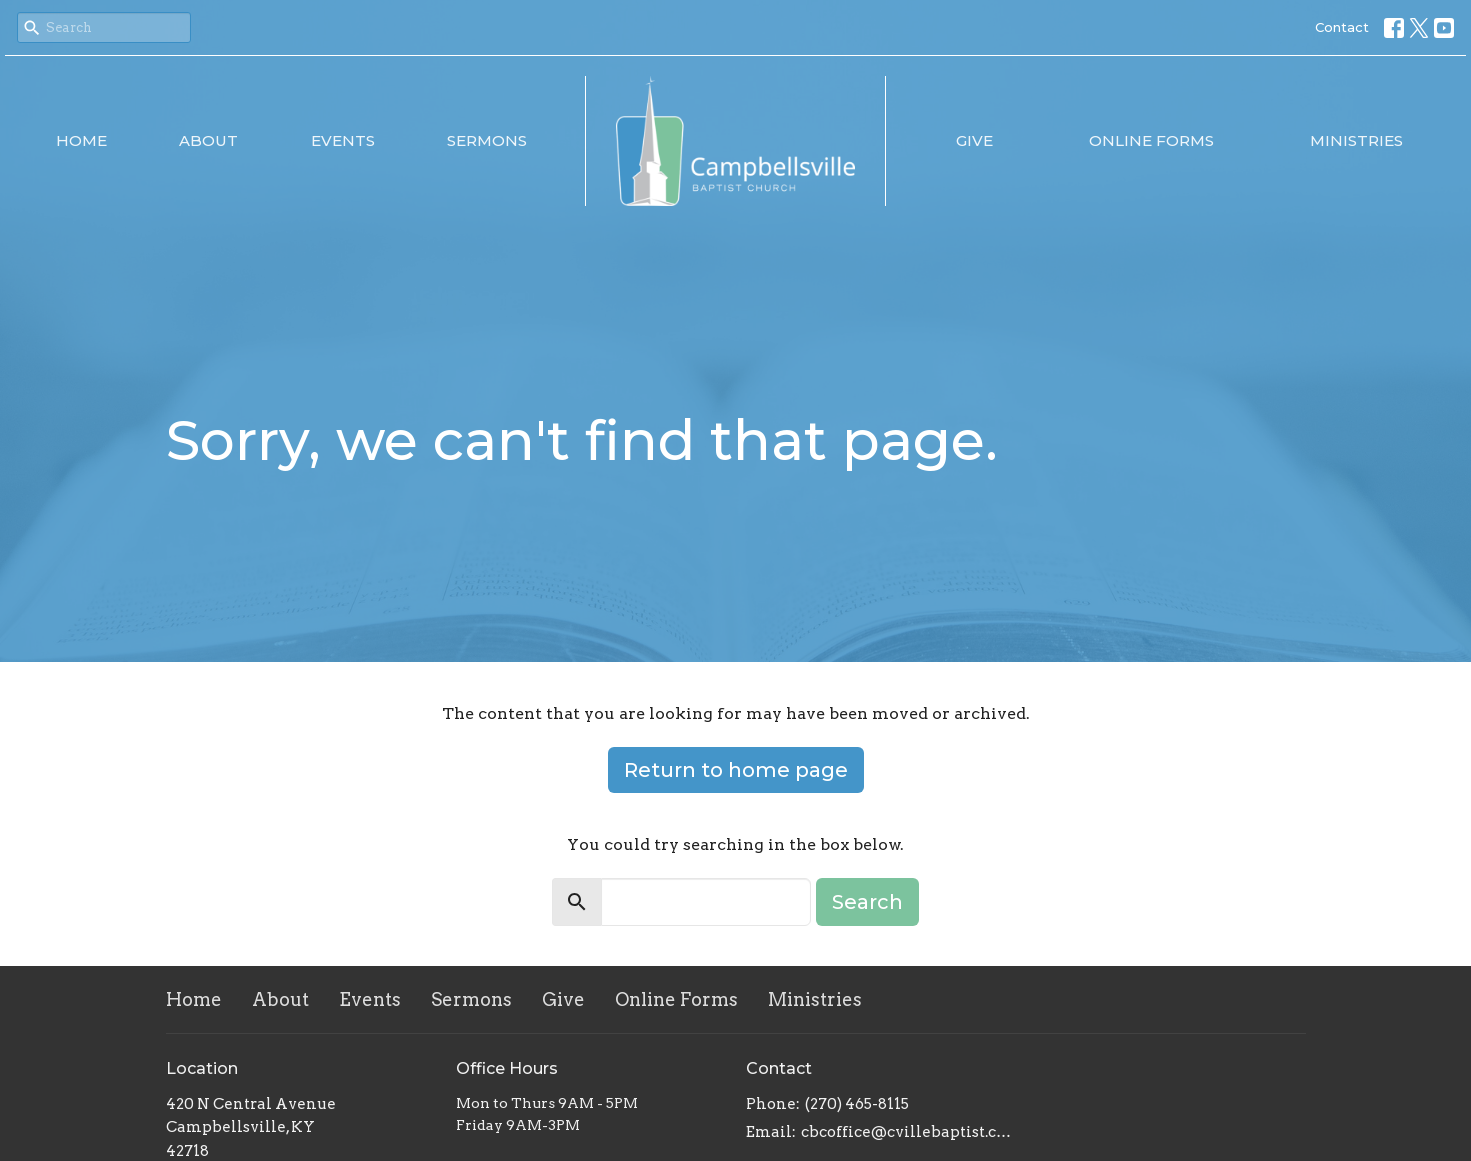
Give (974, 140)
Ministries (1356, 140)
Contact (1342, 27)
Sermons (487, 140)
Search (867, 902)
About (208, 140)
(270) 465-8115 (857, 1104)
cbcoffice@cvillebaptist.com (908, 1132)
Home (81, 140)
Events (343, 140)
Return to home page (736, 770)
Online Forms (1151, 140)
